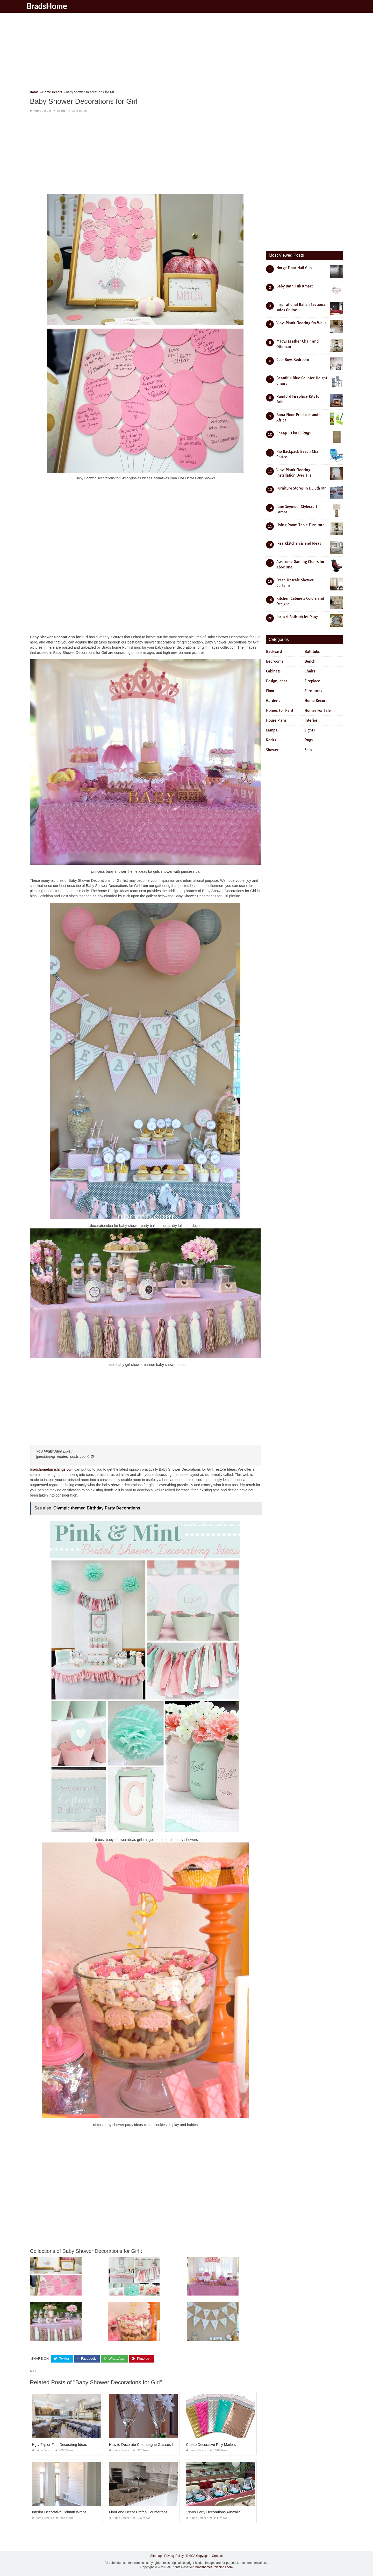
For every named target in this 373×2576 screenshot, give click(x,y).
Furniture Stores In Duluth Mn (301, 488)
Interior (311, 720)
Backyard (274, 651)
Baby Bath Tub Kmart (294, 286)
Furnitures (313, 691)
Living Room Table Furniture (300, 525)
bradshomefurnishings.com (51, 1469)
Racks (271, 740)
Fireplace (312, 681)
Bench (310, 661)
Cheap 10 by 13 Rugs (293, 433)
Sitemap (156, 2555)
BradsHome (52, 6)
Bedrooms (274, 661)
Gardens (273, 700)
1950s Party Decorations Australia (213, 2512)
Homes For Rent (279, 710)
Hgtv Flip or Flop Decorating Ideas (59, 2444)
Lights (310, 730)
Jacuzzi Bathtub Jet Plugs (297, 617)
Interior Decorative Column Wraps (59, 2512)
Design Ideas (276, 681)
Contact (217, 2555)
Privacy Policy (174, 2555)
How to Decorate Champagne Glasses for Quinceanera (153, 2444)
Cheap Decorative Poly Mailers (211, 2444)
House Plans (276, 720)
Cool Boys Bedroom (292, 359)
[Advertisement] (185, 53)
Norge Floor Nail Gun (294, 267)
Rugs (309, 740)
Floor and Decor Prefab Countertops (138, 2512)
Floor (270, 691)
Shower (272, 749)
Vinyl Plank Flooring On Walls (301, 323)
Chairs (310, 671)
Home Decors (42, 111)
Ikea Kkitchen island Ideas (298, 543)
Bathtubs (312, 651)
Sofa (308, 749)
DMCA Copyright (197, 2555)
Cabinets (273, 671)
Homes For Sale (318, 710)
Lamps (271, 730)
